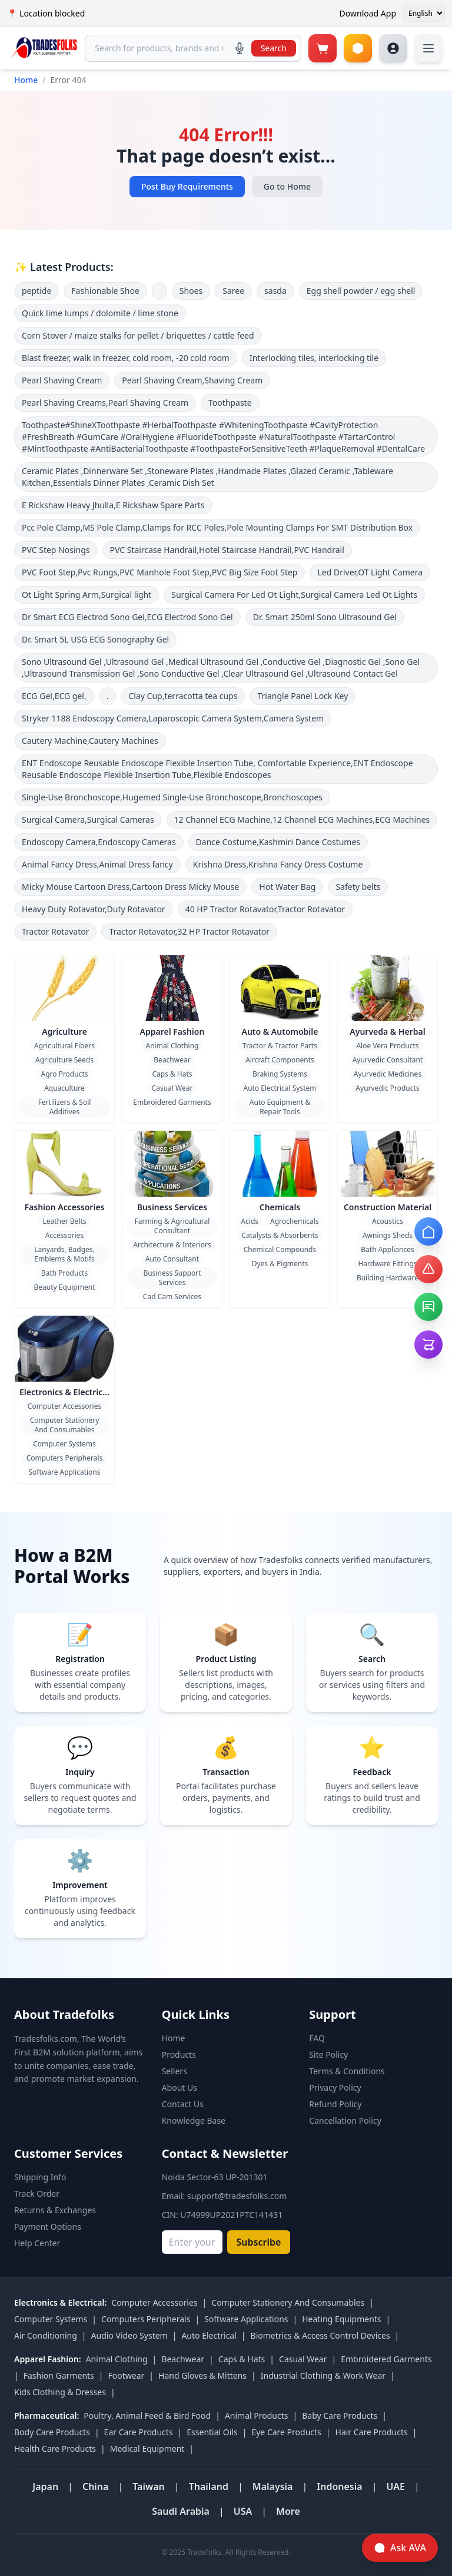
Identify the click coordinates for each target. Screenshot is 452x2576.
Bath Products (64, 1273)
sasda (275, 290)
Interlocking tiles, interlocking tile (314, 357)
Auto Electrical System (280, 1088)
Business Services (172, 1207)
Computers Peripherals (64, 1458)
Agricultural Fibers (64, 1046)
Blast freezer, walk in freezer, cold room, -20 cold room (126, 357)
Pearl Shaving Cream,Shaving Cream (192, 380)
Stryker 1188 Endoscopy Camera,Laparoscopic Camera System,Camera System (173, 718)
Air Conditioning (45, 2335)
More (288, 2511)
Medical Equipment (147, 2448)
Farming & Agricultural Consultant (172, 1226)
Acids (249, 1221)
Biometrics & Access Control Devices (320, 2335)
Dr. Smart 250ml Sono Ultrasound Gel (325, 617)
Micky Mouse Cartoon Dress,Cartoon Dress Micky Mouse (130, 886)
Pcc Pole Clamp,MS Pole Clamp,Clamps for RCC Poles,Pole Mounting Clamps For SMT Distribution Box (217, 527)
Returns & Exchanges (55, 2210)
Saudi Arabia (181, 2511)
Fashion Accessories (65, 1207)
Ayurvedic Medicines (387, 1074)
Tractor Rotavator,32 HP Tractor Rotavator (189, 931)
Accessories (64, 1235)
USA (243, 2511)
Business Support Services (172, 1277)
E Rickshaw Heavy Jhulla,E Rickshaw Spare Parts (113, 505)
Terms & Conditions (347, 2071)
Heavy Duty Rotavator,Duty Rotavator (93, 909)
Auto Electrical (208, 2335)
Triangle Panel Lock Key (302, 695)
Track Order (36, 2193)
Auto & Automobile (280, 1031)
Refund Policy (335, 2104)
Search (274, 48)
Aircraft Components (279, 1060)
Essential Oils (212, 2432)
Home (26, 79)
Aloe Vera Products (387, 1046)
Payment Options (47, 2226)
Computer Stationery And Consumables (64, 1425)
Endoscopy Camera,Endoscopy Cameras (99, 841)
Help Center (37, 2243)
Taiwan (148, 2486)
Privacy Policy (335, 2087)
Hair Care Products (371, 2432)
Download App (368, 13)
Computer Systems (64, 1444)
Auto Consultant (172, 1259)
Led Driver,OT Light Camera (370, 572)
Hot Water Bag (287, 886)
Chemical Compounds (280, 1249)
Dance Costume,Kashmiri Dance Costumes (278, 841)
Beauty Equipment (64, 1287)
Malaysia (272, 2486)
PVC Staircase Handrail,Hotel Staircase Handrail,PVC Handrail (227, 549)
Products (179, 2054)
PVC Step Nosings (56, 549)
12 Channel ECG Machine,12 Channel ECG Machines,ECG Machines (302, 819)
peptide (36, 290)
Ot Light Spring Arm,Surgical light (86, 594)
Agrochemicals (294, 1221)
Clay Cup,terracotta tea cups (182, 695)
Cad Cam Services (172, 1297)
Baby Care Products (339, 2415)
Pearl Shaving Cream (62, 380)
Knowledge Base (193, 2120)
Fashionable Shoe (105, 290)
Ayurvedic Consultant (388, 1060)
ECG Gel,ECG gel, (54, 695)
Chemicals (280, 1207)
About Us (179, 2087)
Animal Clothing (172, 1046)
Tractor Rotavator (55, 931)
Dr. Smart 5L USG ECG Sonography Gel (95, 639)
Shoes (191, 290)
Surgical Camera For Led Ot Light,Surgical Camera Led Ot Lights (294, 594)
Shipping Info (40, 2177)
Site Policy (328, 2054)
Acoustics (387, 1221)
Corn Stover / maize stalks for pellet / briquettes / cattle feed (138, 335)
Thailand (208, 2486)
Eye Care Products (286, 2432)
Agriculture (64, 1031)
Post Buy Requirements (187, 186)
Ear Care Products (138, 2432)
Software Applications (64, 1472)
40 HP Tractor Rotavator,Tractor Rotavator (265, 909)
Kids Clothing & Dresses (60, 2392)
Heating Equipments (341, 2319)
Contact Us (183, 2104)
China (95, 2486)
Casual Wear (172, 1088)
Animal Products (256, 2415)
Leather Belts (64, 1221)
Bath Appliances (387, 1249)
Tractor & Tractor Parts (279, 1046)
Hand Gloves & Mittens (202, 2375)
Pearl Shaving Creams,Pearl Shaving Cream (105, 402)
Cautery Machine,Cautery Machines (90, 740)
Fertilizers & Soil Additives (64, 1107)
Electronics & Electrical (64, 1392)
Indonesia (339, 2486)
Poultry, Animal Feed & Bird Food (147, 2415)
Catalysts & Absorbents (279, 1235)
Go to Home (287, 186)
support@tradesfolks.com (237, 2195)
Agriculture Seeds (64, 1060)
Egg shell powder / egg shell (361, 290)
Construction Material (387, 1207)
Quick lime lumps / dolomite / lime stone (100, 313)
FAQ (317, 2038)
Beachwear (172, 1060)
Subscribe (259, 2242)
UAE (395, 2486)
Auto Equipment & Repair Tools (280, 1107)
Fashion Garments (59, 2375)
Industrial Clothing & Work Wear (323, 2375)
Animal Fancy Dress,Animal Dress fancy (97, 864)
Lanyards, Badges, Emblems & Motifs (64, 1254)
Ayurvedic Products (387, 1088)
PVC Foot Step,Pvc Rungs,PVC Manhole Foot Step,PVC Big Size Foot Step (159, 572)
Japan (45, 2486)
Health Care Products (55, 2448)
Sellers (174, 2071)
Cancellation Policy (345, 2120)
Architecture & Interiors (172, 1245)
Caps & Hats (172, 1074)
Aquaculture (64, 1088)
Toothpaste (230, 402)
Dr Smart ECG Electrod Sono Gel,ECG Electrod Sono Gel (127, 617)
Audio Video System (129, 2335)
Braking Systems (279, 1074)
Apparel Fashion (172, 1031)
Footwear (126, 2375)
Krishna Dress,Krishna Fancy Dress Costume (278, 864)
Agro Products (64, 1074)
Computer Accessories (64, 1406)
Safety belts (357, 886)
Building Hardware (387, 1278)
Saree (233, 290)
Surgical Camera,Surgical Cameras (88, 819)
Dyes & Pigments (280, 1264)
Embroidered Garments (172, 1102)
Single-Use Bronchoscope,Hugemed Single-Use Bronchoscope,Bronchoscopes (172, 797)
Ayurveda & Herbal (387, 1031)
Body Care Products (52, 2432)
